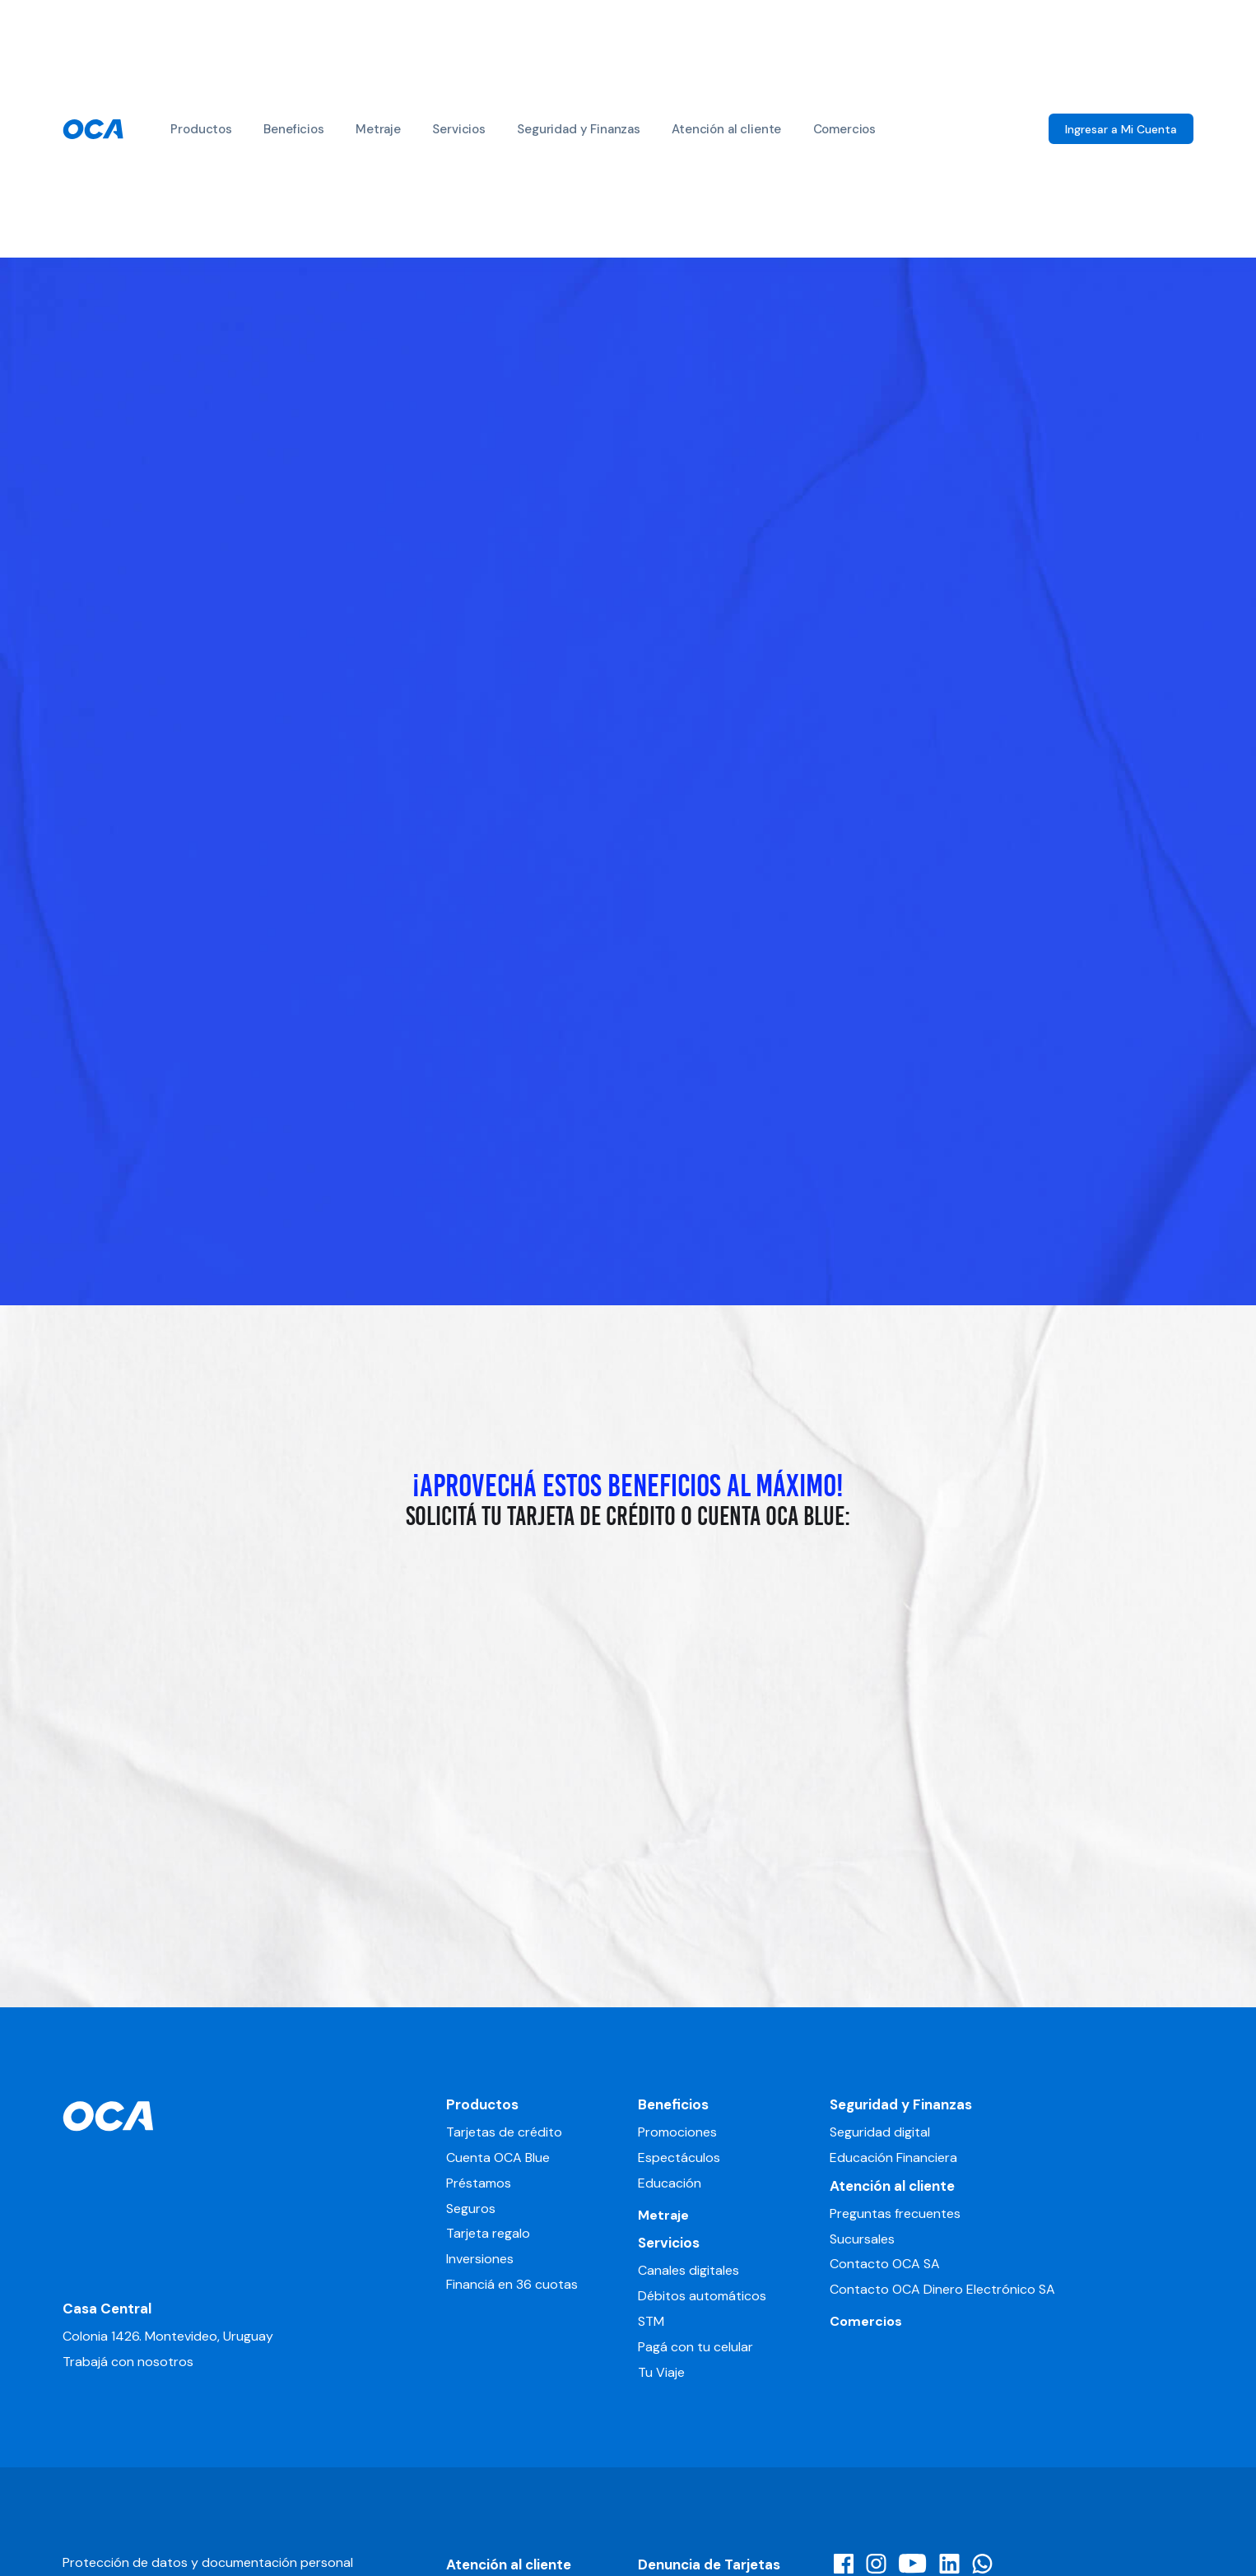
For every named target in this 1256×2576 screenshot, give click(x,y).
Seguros (470, 2208)
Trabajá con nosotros (128, 2361)
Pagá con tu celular (695, 2346)
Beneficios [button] (293, 129)
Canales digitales (688, 2270)
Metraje (378, 129)
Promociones (677, 2132)
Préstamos (478, 2183)
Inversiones (480, 2258)
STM (651, 2321)
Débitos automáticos (702, 2295)
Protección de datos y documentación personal (208, 2562)
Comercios (845, 129)
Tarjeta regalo (488, 2233)
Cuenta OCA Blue (498, 2157)
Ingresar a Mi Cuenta (1121, 129)
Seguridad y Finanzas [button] (578, 129)
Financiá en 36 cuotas (512, 2284)
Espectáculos (679, 2157)
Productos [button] (201, 129)
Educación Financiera (893, 2157)
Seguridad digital (880, 2132)
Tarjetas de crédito (504, 2132)
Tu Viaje (661, 2372)
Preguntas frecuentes (895, 2213)
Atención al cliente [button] (726, 129)
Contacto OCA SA (885, 2263)
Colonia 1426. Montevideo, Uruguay (168, 2336)
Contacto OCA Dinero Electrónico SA (942, 2289)
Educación (669, 2183)
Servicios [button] (459, 129)
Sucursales (862, 2239)
